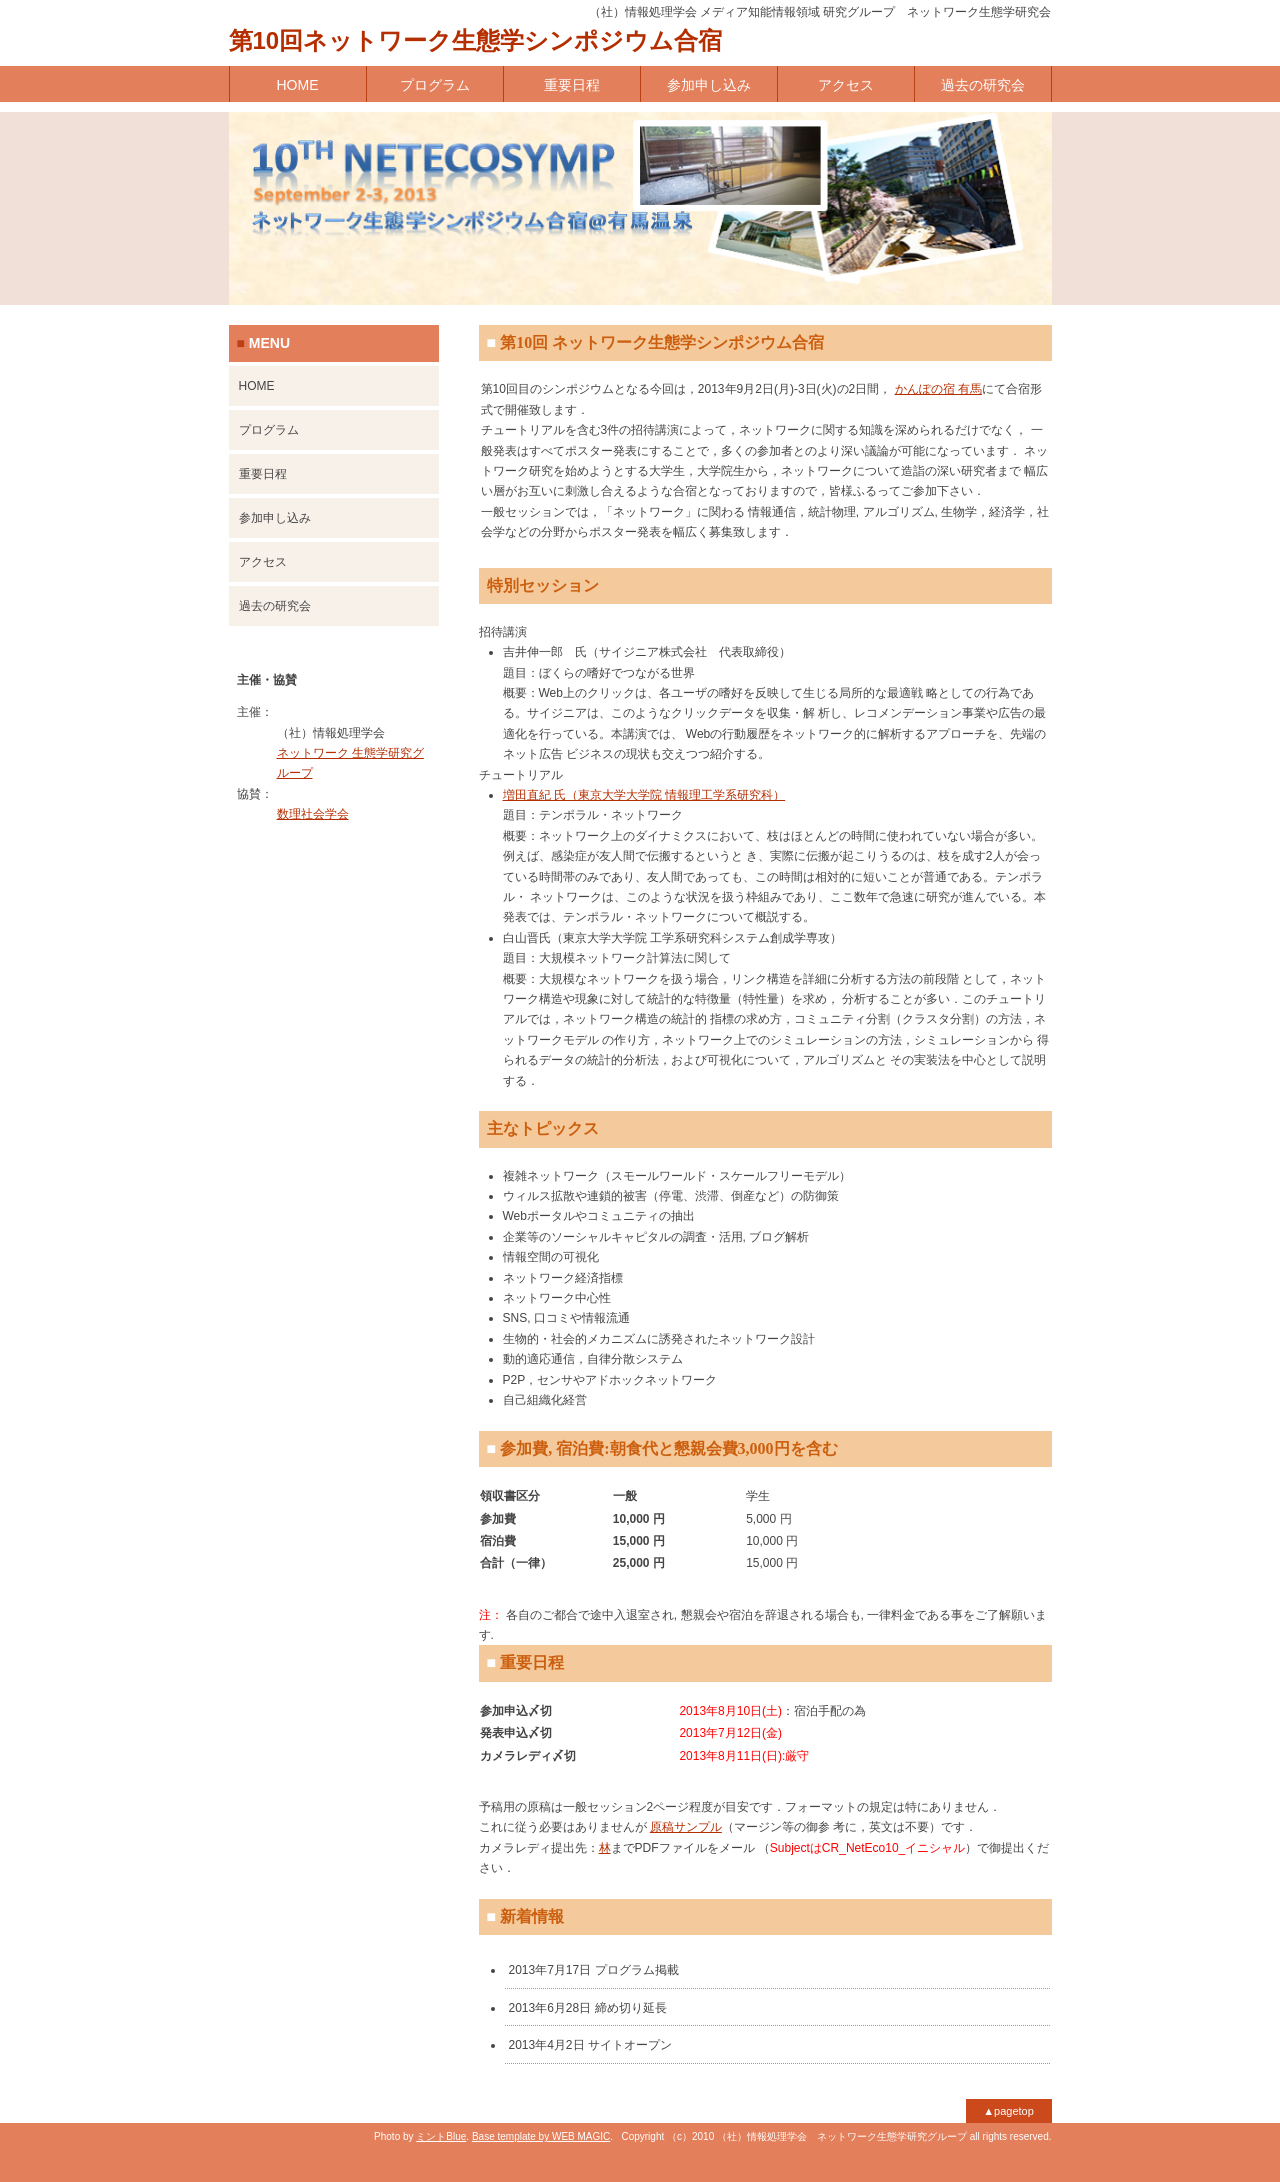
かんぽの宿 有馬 (938, 389)
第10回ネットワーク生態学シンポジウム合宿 (476, 40)
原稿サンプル (686, 1827)
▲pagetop (1008, 2111)
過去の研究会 (983, 85)
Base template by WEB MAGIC (541, 2136)
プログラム (435, 85)
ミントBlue (441, 2136)
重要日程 (572, 85)
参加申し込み (709, 85)
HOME (298, 85)
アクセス (846, 85)
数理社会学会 (313, 814)
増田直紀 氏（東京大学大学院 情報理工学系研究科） (644, 795)
